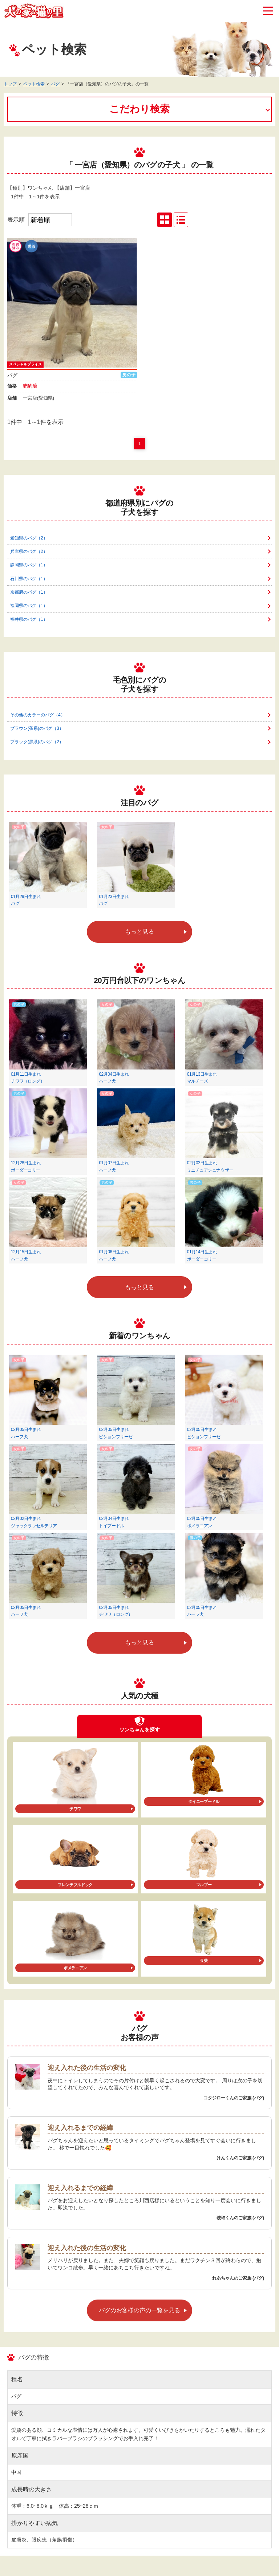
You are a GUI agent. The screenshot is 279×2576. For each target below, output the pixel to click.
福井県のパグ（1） (29, 619)
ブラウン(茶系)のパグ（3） (37, 728)
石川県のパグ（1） (29, 578)
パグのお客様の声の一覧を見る (139, 2310)
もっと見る (139, 932)
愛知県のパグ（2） (29, 538)
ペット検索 (34, 83)
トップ (10, 83)
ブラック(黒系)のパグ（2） (37, 741)
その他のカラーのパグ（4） (37, 714)
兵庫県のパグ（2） (29, 551)
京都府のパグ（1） (29, 592)
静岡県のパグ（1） (29, 564)
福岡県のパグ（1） (29, 605)
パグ (55, 83)
